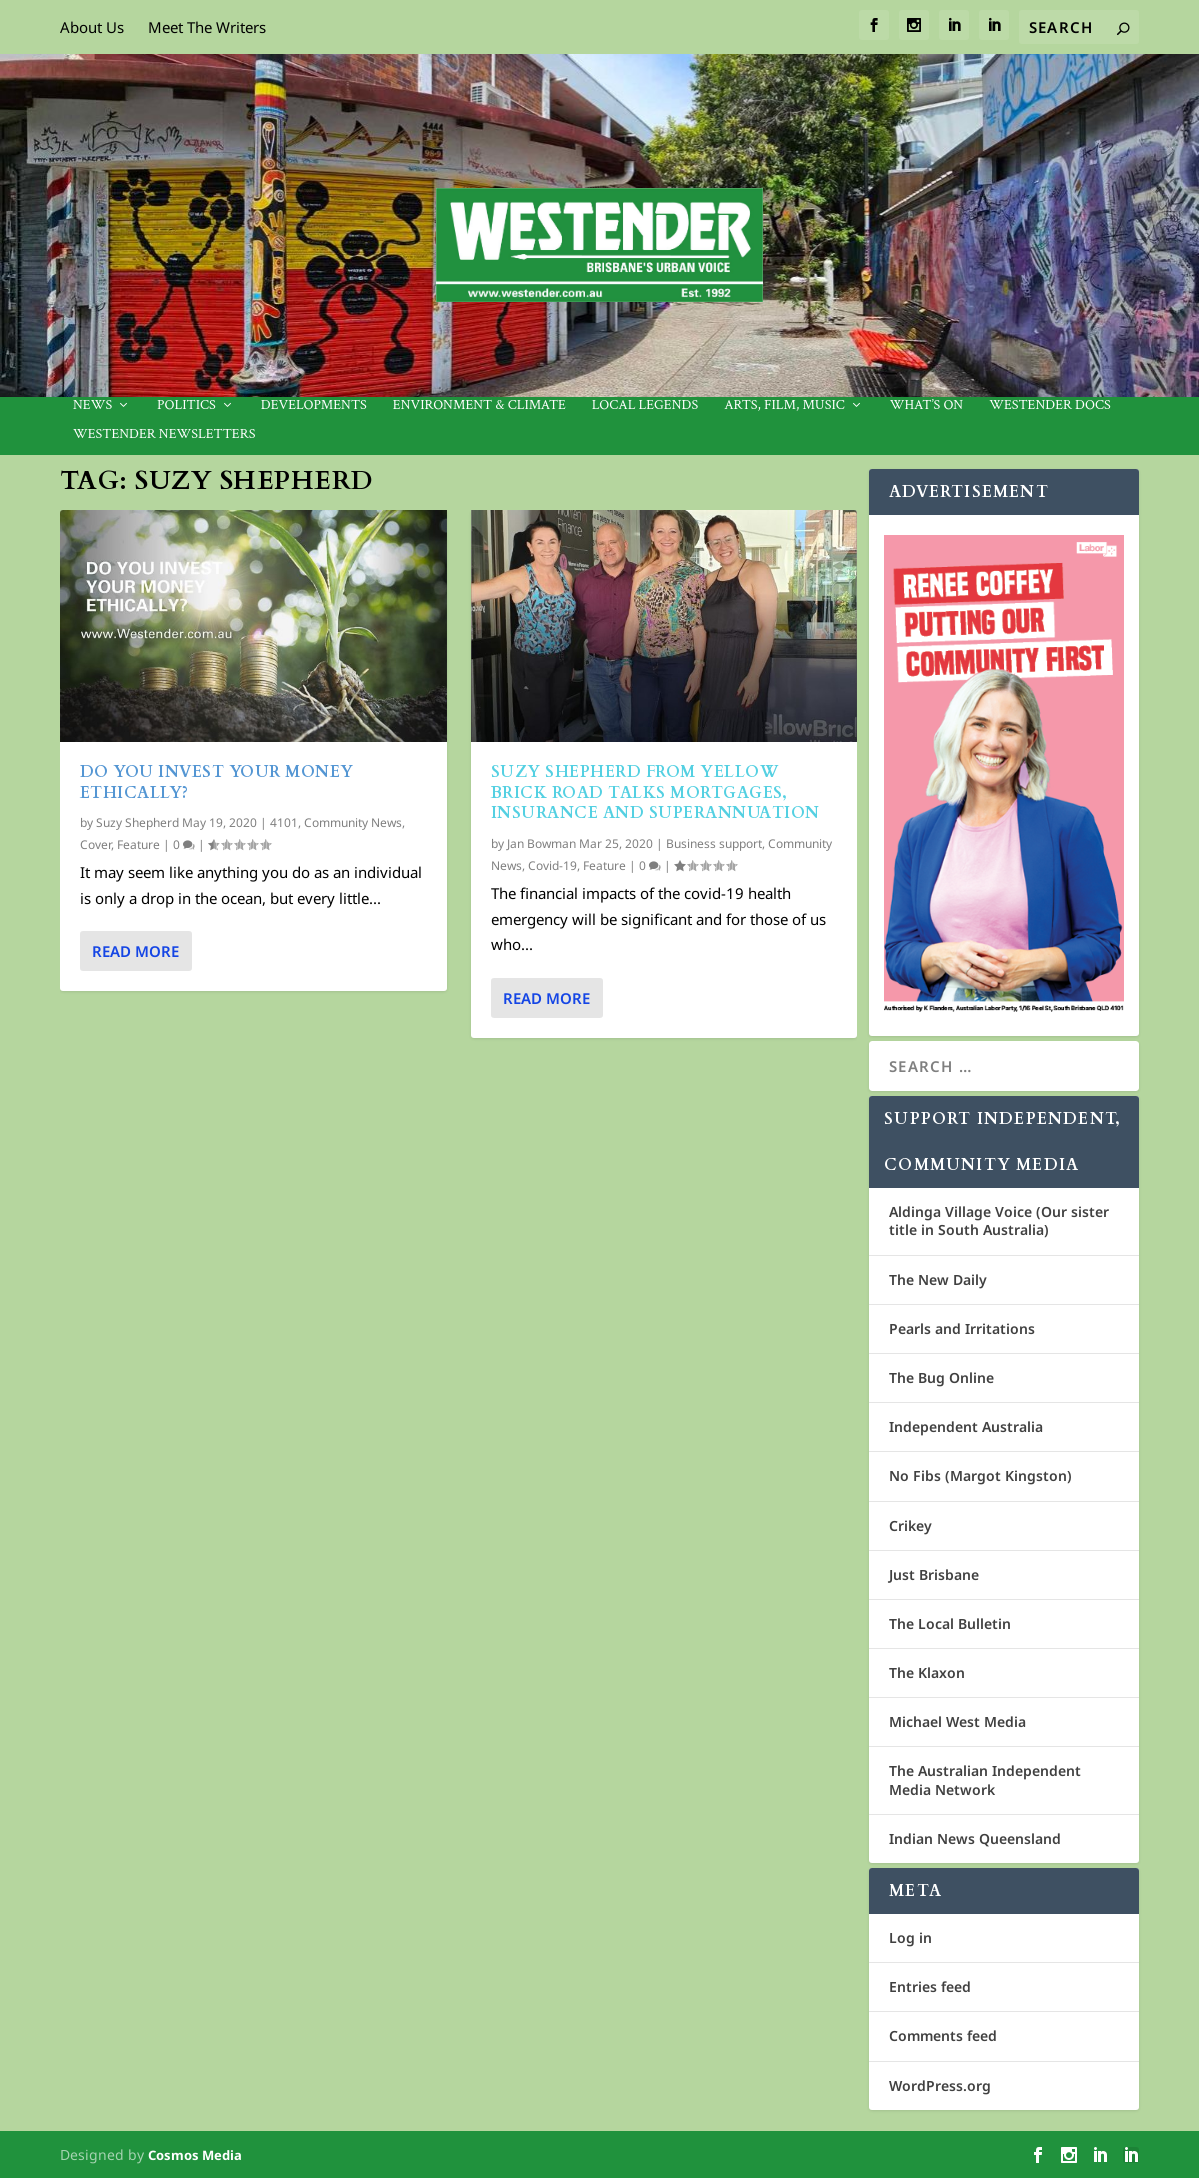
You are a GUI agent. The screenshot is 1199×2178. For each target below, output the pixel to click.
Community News (353, 822)
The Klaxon (927, 1672)
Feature (138, 844)
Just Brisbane (934, 1574)
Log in (910, 1937)
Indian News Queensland (975, 1838)
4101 (284, 822)
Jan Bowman (541, 843)
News (92, 405)
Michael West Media (957, 1721)
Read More (135, 951)
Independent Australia (966, 1426)
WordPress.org (940, 2085)
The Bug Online (941, 1377)
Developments (314, 405)
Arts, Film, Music (784, 405)
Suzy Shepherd (137, 822)
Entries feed (930, 1986)
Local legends (645, 405)
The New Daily (938, 1279)
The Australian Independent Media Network (985, 1779)
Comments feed (943, 2035)
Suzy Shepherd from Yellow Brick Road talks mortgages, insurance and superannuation (655, 793)
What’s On (927, 405)
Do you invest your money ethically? (217, 782)
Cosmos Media (195, 2155)
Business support (714, 843)
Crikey (910, 1525)
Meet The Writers (207, 27)
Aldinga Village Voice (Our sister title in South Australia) (999, 1220)
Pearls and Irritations (962, 1328)
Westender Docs (1049, 405)
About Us (92, 27)
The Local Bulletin (950, 1623)
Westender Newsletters (164, 434)
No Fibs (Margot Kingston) (980, 1475)
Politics (186, 405)
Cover (95, 844)
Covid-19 (552, 864)
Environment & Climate (479, 405)
